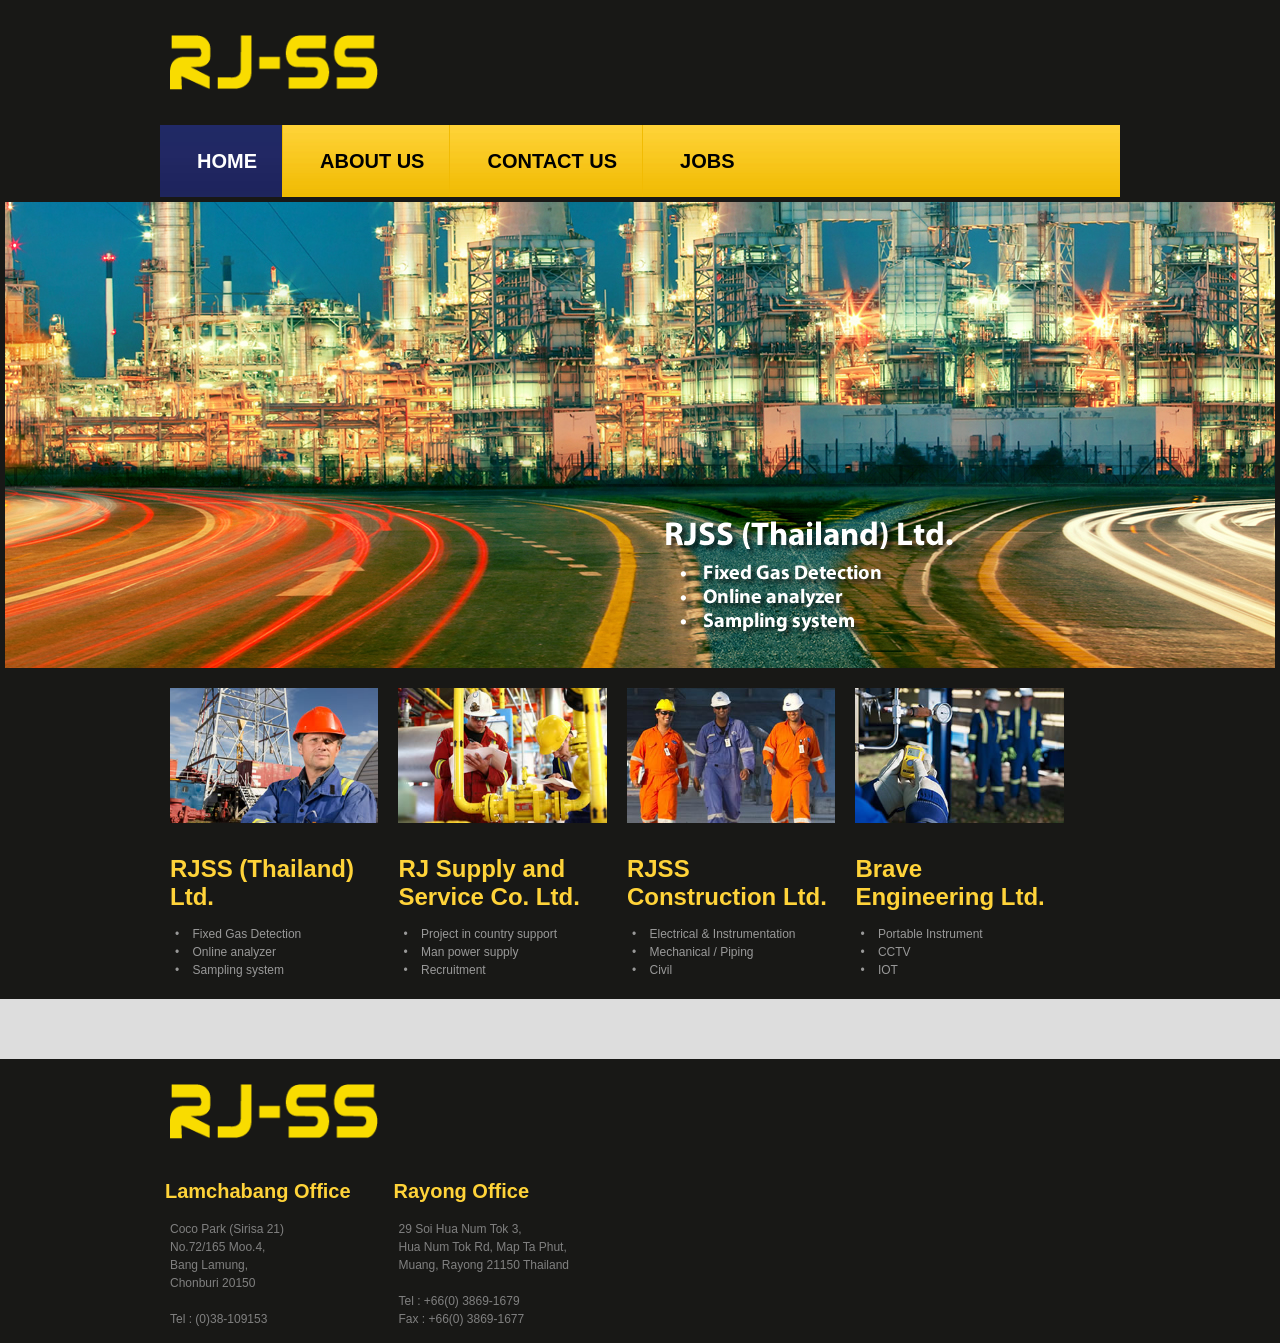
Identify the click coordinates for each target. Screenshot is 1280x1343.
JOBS (701, 161)
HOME (221, 161)
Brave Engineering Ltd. (949, 882)
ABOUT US (366, 161)
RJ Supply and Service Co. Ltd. (488, 882)
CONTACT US (546, 161)
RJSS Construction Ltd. (727, 882)
